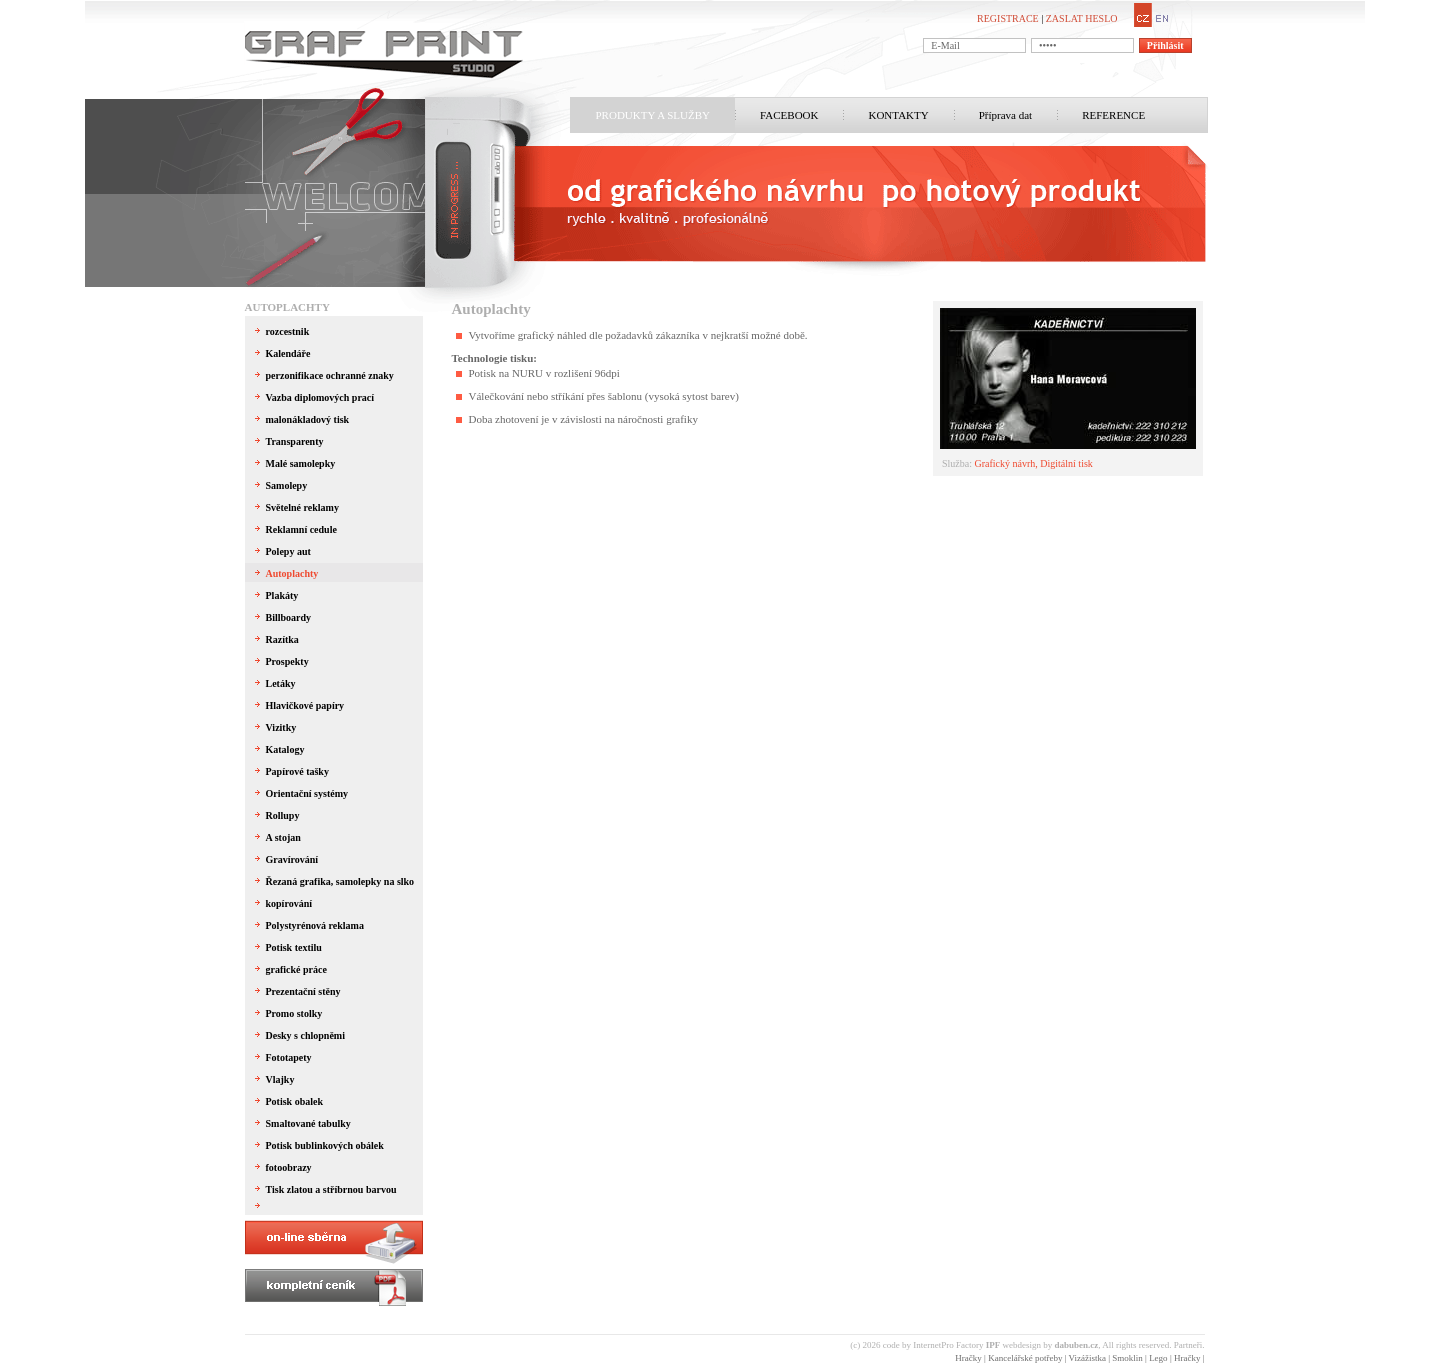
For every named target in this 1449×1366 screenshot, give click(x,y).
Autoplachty (287, 307)
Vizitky (281, 727)
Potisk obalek (295, 1101)
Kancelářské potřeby (1025, 1358)
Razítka (282, 639)
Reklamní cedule (301, 529)
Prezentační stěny (303, 991)
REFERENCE (1113, 115)
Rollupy (283, 815)
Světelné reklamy (302, 507)
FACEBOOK (789, 115)
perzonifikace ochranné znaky (330, 375)
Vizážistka (1087, 1358)
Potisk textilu (294, 947)
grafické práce (296, 969)
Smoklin (1127, 1358)
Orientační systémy (307, 793)
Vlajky (280, 1079)
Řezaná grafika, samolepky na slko (340, 881)
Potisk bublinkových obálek (325, 1145)
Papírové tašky (297, 771)
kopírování (289, 903)
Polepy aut (288, 551)
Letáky (281, 683)
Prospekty (287, 661)
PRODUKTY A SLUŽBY (653, 115)
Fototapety (289, 1057)
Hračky (968, 1358)
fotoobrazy (289, 1167)
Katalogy (285, 749)
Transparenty (295, 441)
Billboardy (289, 617)
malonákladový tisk (308, 419)
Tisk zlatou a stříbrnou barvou (331, 1189)
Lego (1158, 1358)
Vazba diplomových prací (320, 397)
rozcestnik (288, 331)
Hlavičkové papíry (305, 705)
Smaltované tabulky (308, 1123)
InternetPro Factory (956, 1345)
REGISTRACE (1008, 18)
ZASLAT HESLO (1082, 18)
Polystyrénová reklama (315, 925)
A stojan (283, 837)
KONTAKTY (898, 115)
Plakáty (282, 595)
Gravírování (292, 859)
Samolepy (287, 485)
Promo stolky (294, 1013)
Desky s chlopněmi (305, 1035)
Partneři (1188, 1345)
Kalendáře (288, 353)
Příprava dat (1005, 115)
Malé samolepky (301, 463)
